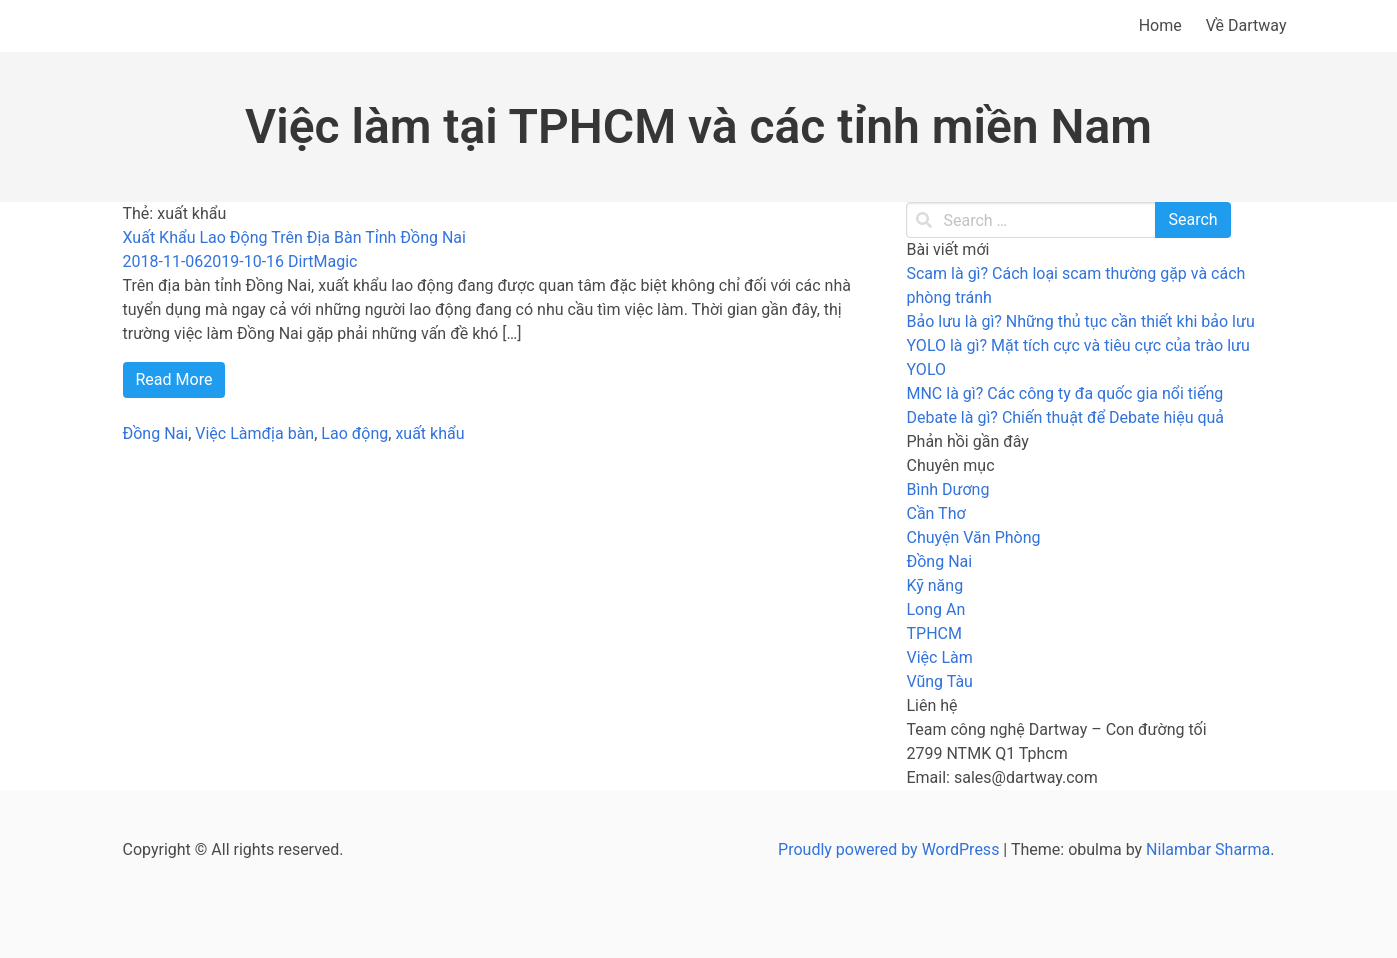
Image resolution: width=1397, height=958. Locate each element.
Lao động (354, 433)
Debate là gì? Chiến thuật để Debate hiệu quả (1065, 417)
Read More (174, 379)
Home (1160, 25)
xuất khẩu (429, 433)
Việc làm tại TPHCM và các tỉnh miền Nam (698, 126)
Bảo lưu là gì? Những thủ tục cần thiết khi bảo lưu (1080, 321)
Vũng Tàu (939, 681)
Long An (935, 609)
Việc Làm (228, 433)
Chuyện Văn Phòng (973, 537)
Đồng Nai (156, 433)
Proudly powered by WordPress (890, 849)
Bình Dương (947, 489)
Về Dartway (1246, 25)
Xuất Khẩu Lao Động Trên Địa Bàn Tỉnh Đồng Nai (294, 237)
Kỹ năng (934, 585)
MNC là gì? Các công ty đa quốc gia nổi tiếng (1064, 393)
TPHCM (933, 633)
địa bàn (288, 433)
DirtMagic (322, 261)
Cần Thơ (935, 513)
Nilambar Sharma (1208, 849)
